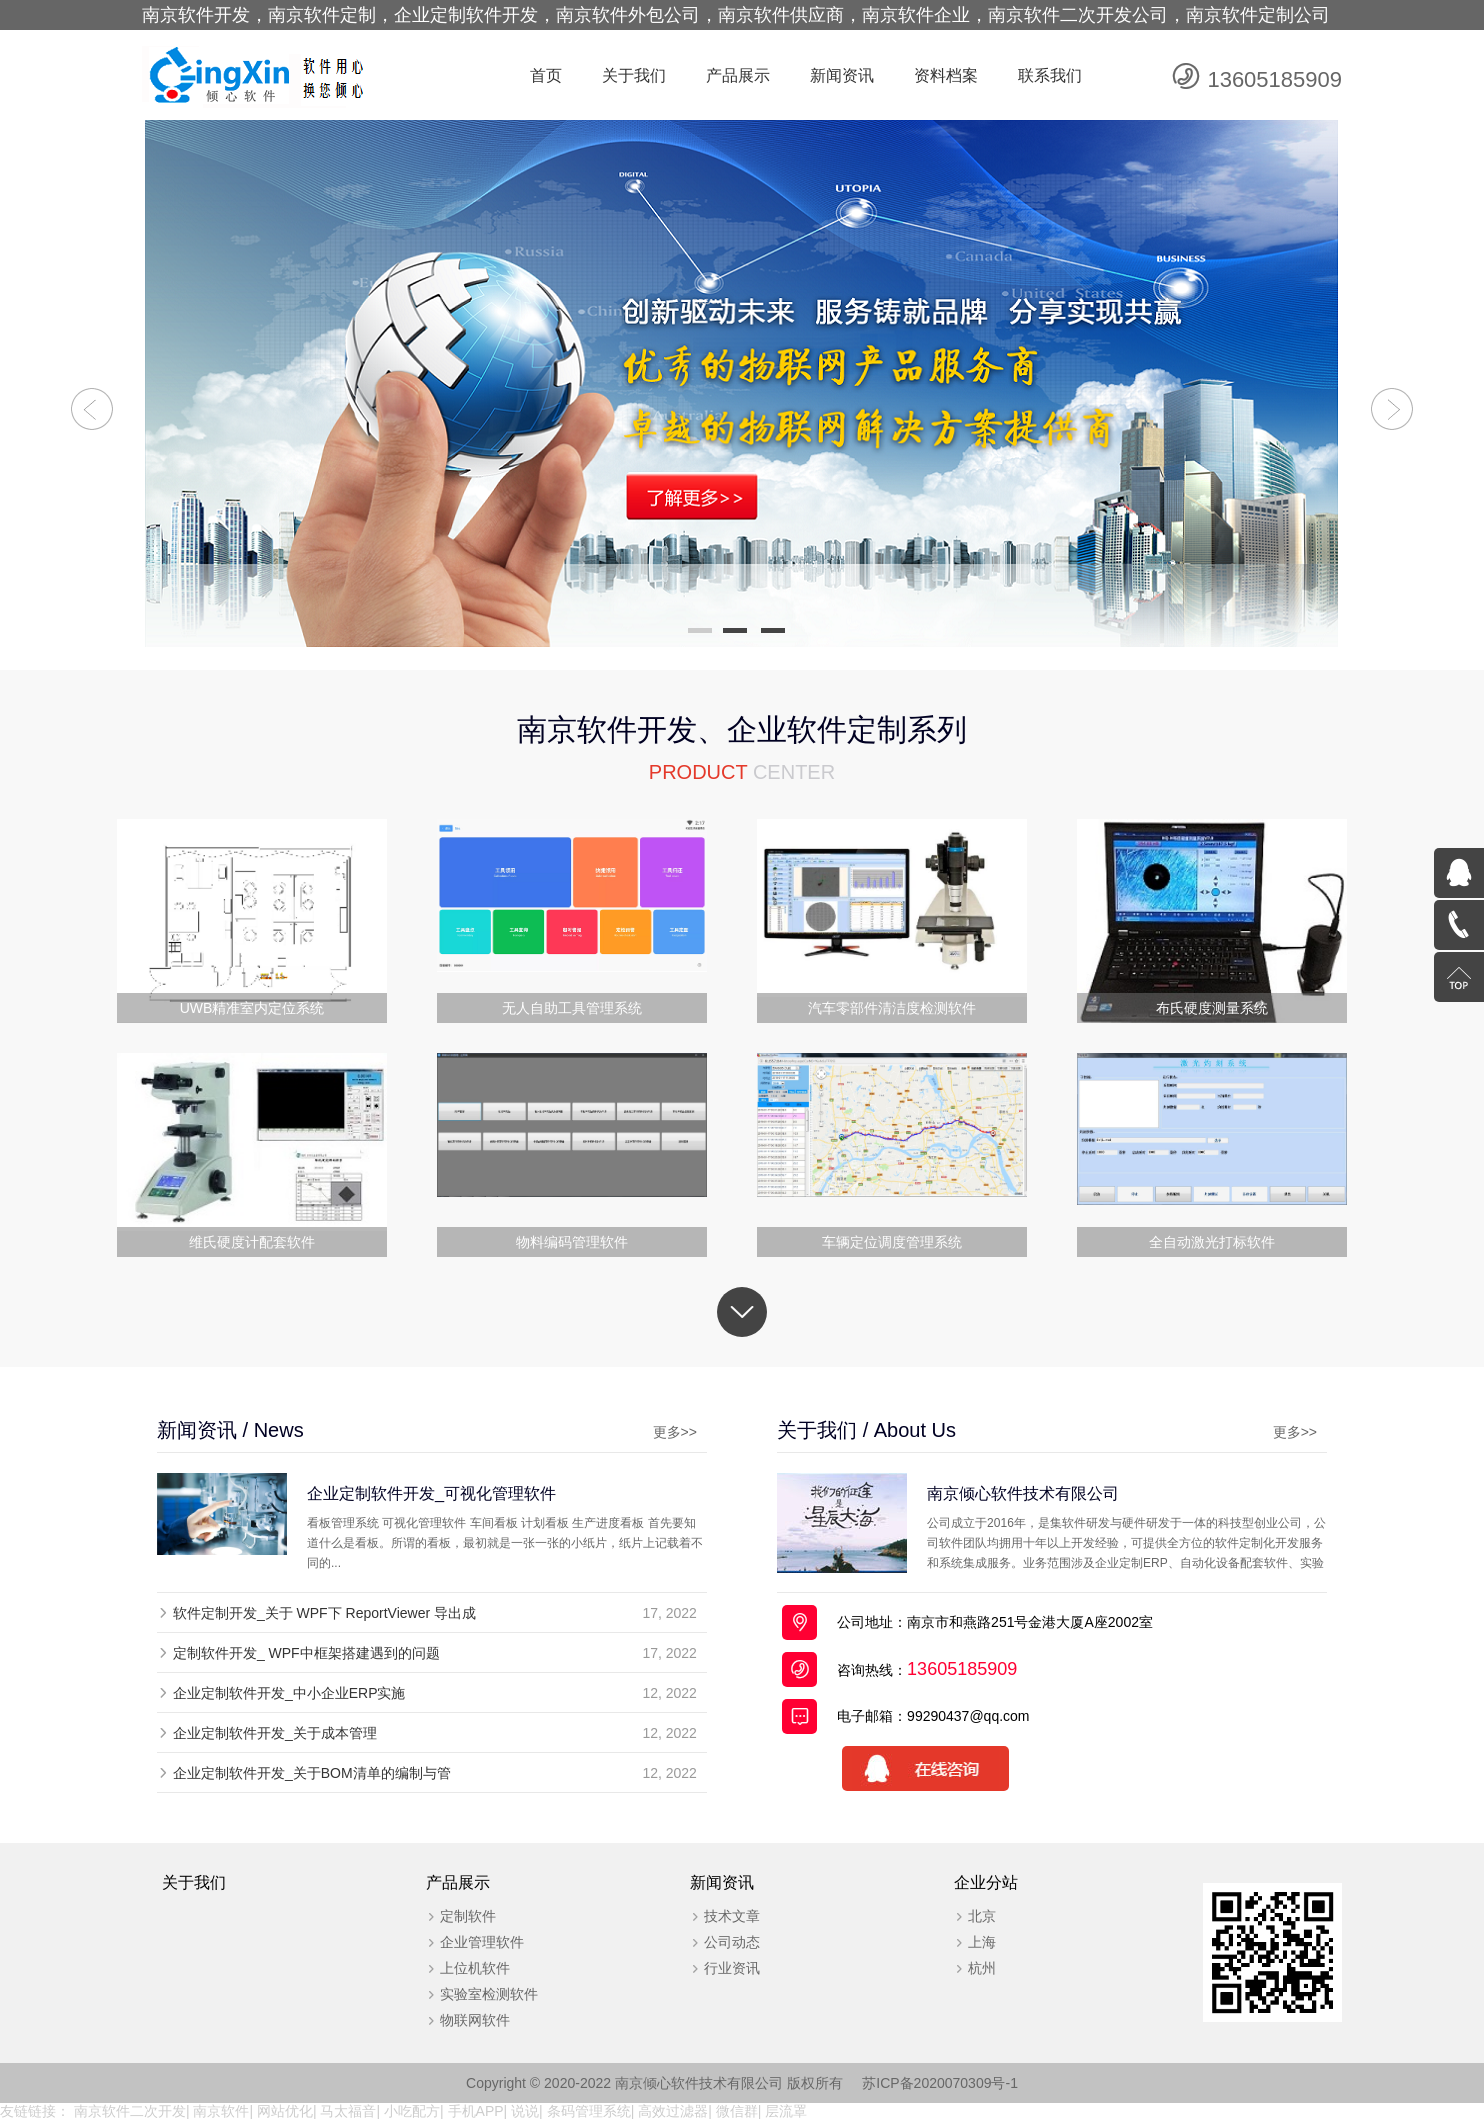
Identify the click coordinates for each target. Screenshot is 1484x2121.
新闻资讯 (842, 75)
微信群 (737, 2111)
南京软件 (221, 2111)
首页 (546, 75)
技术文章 (732, 1916)
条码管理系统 (589, 2111)
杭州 (982, 1968)
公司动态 (732, 1942)
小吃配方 (412, 2111)
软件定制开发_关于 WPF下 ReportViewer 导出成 (324, 1613)
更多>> (675, 1432)
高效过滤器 (673, 2111)
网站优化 (285, 2111)
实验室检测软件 (489, 1994)
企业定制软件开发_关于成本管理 (275, 1733)
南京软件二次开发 (130, 2111)
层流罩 (786, 2111)
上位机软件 (475, 1968)
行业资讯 (732, 1968)
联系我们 (1050, 75)
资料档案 (946, 75)
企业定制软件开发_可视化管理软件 (431, 1493)
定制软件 (468, 1916)
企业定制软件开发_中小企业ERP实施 (289, 1693)
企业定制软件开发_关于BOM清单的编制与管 (312, 1773)
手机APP (476, 2111)
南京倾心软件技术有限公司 (1023, 1493)
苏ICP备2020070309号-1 (940, 2083)
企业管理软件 (482, 1942)
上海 (982, 1942)
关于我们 (634, 75)
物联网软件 (475, 2020)
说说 (525, 2111)
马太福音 (348, 2111)
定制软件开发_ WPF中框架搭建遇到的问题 (306, 1653)
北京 (982, 1916)
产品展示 (738, 75)
